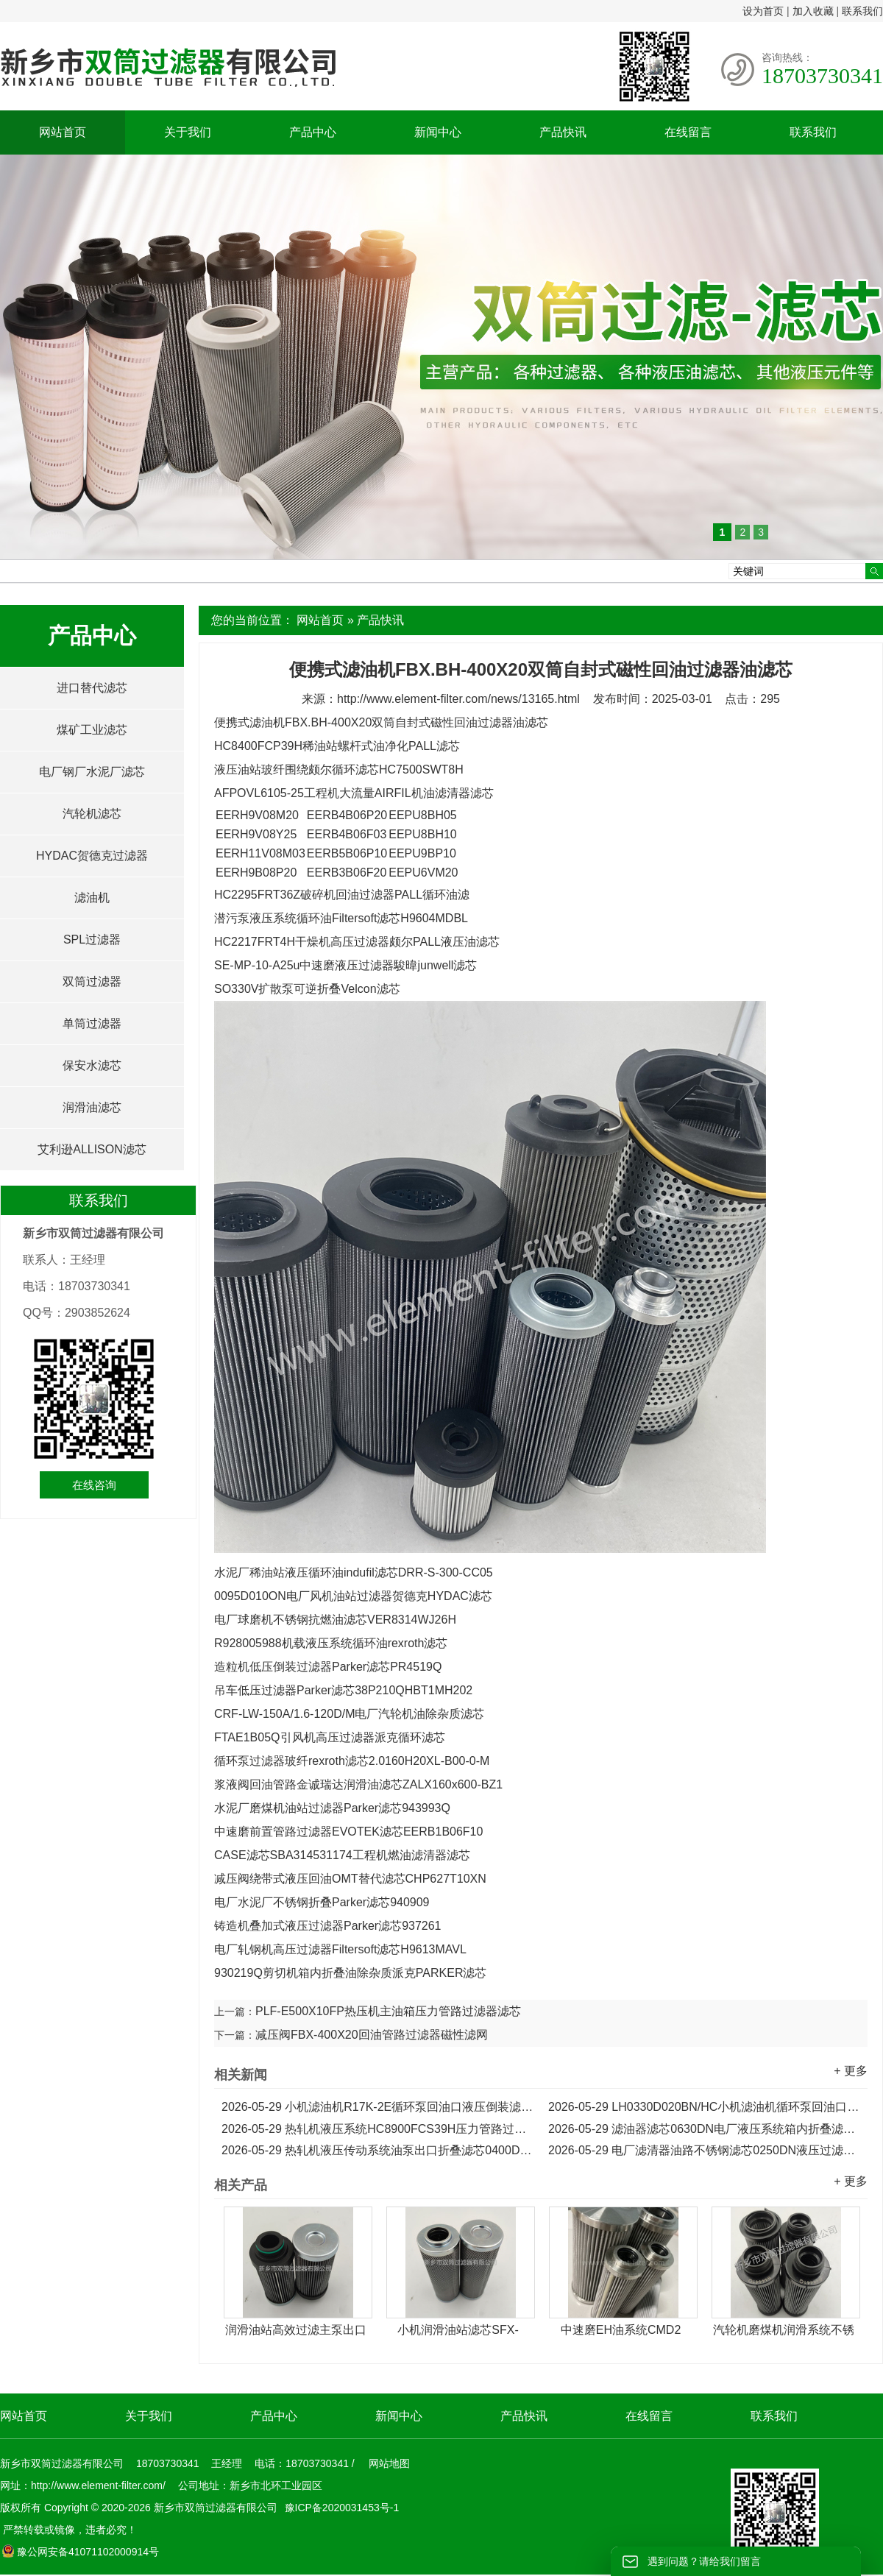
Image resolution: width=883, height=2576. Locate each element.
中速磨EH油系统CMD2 (621, 2330)
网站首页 (62, 132)
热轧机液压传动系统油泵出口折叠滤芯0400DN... (377, 2150)
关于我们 (187, 132)
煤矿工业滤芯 (92, 729)
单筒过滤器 (92, 1023)
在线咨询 (94, 1485)
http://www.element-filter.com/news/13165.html (458, 699)
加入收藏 (813, 11)
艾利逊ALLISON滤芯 (92, 1149)
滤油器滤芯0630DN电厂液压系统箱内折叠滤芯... (704, 2129)
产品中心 (312, 132)
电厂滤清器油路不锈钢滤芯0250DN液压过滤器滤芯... (704, 2150)
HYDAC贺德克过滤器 (92, 855)
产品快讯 (562, 132)
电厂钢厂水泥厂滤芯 (92, 771)
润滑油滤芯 (92, 1107)
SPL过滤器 (92, 939)
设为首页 (763, 11)
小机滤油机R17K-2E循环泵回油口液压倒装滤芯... (377, 2107)
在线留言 (688, 132)
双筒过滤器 (92, 981)
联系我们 (862, 11)
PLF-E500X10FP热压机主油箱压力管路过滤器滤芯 (388, 2011)
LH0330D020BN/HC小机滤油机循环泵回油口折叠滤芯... (704, 2107)
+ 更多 (851, 2070)
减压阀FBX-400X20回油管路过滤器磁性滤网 (371, 2034)
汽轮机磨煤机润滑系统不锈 (783, 2330)
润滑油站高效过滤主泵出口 (295, 2330)
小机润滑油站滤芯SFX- (457, 2330)
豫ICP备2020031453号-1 (341, 2507)
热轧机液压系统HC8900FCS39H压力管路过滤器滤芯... (377, 2129)
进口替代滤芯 (92, 688)
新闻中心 (437, 132)
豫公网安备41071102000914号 (80, 2552)
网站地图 (389, 2463)
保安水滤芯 (92, 1065)
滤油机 (92, 897)
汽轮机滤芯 (92, 813)
